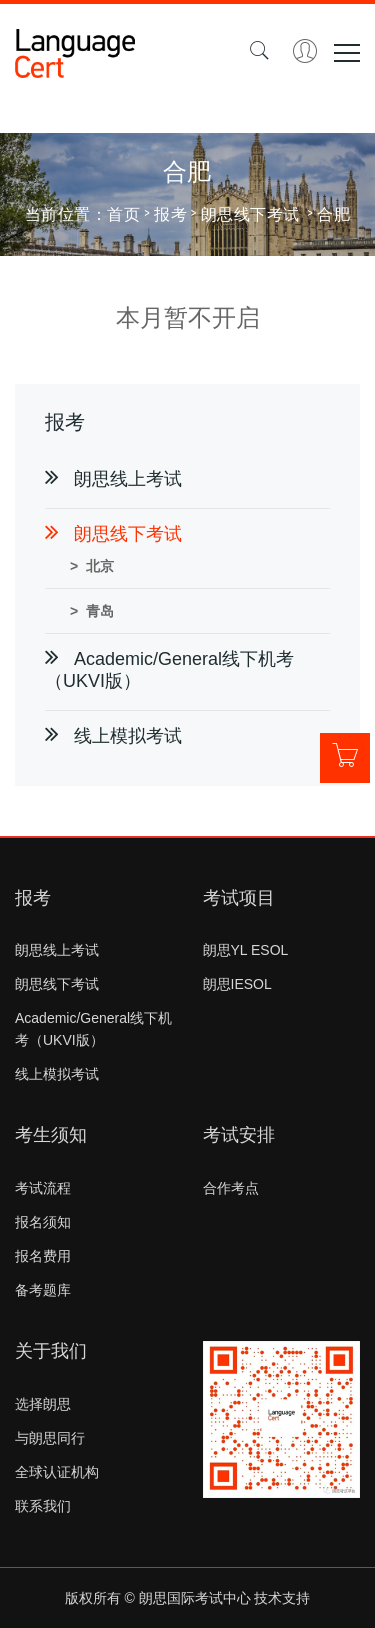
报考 (170, 213)
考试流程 (43, 1188)
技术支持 (282, 1598)
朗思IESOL (237, 984)
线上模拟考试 (57, 1074)
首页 (123, 213)
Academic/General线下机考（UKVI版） (93, 1029)
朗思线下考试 (57, 984)
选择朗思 (43, 1404)
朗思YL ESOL (246, 950)
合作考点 (231, 1188)
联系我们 (43, 1506)
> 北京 (92, 566)
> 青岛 (92, 611)
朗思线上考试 (57, 950)
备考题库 (43, 1290)
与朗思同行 (50, 1438)
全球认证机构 (57, 1472)
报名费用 (43, 1256)
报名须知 (43, 1222)
